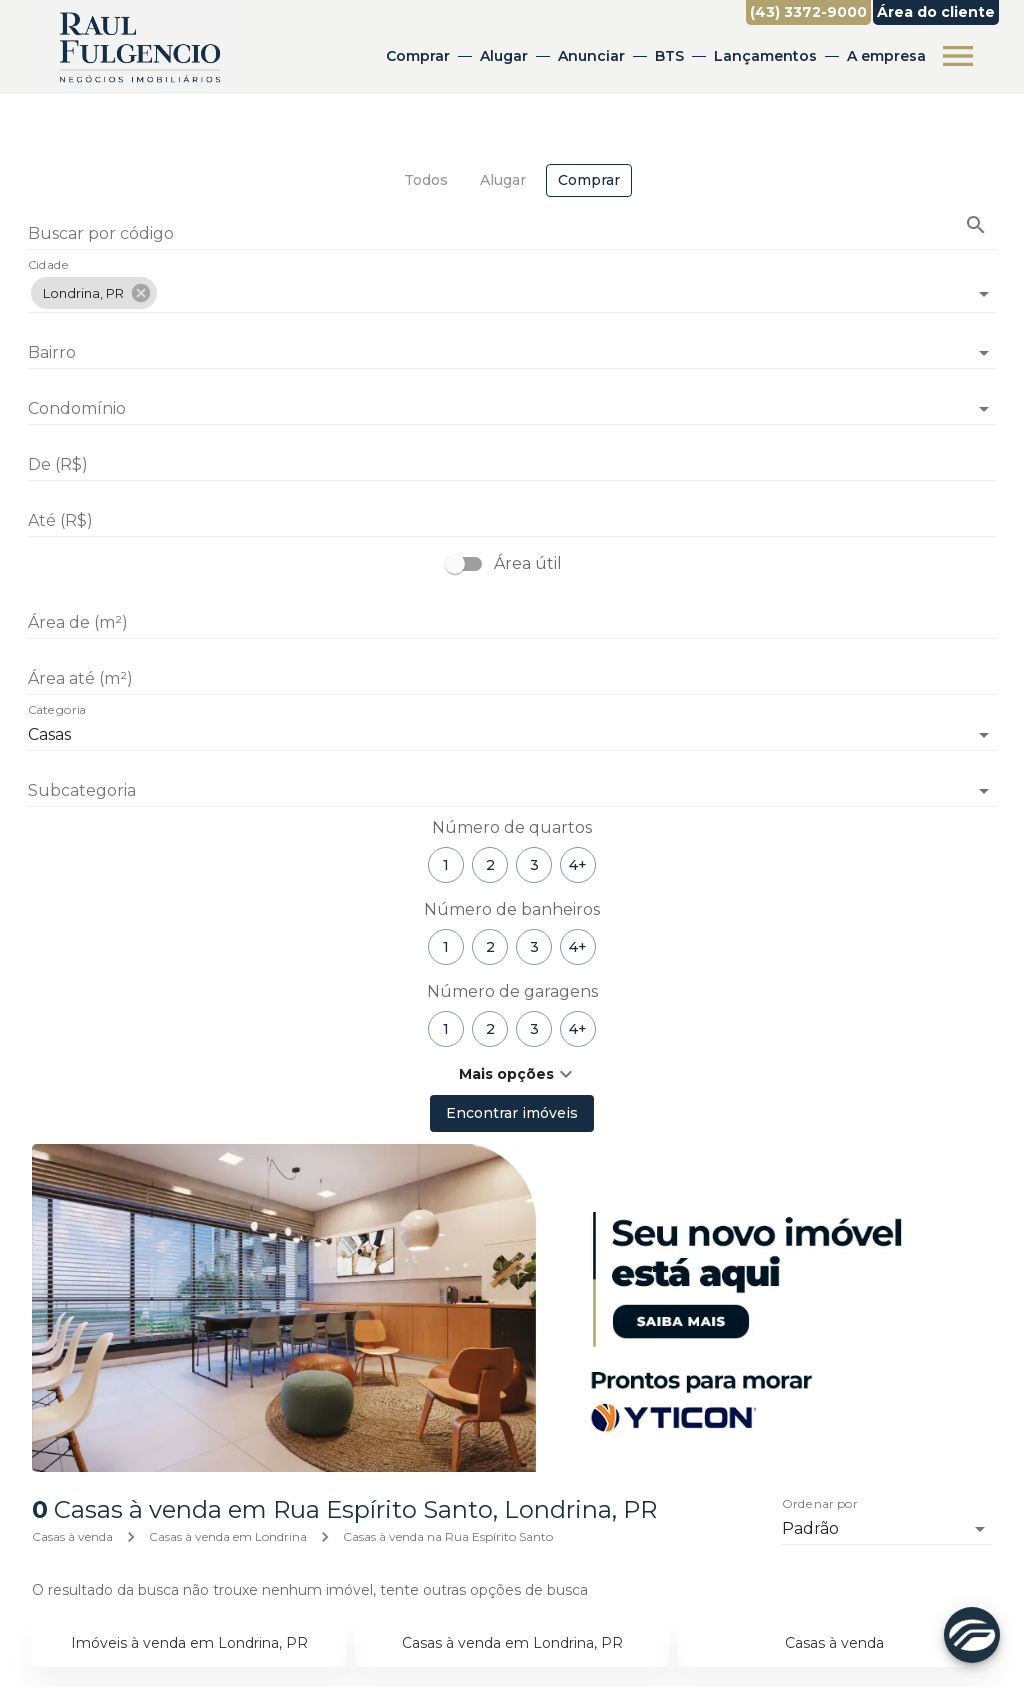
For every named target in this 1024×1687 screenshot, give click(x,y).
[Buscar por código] (512, 235)
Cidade (48, 266)
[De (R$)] (512, 465)
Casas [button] (49, 734)
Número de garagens (512, 991)
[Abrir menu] (958, 56)
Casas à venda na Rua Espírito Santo (448, 1536)
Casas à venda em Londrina (228, 1536)
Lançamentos (765, 56)
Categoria (57, 711)
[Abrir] (984, 294)
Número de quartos (512, 827)
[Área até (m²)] (512, 679)
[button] (94, 293)
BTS (669, 56)
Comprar (418, 56)
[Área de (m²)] (512, 623)
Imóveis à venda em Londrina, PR (189, 1643)
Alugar (504, 56)
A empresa (886, 56)
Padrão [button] (810, 1528)
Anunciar (591, 56)
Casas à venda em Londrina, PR (512, 1643)
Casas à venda (72, 1536)
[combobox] (512, 285)
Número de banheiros (512, 909)
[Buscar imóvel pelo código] (976, 225)
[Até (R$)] (512, 521)
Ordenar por (820, 1505)
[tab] (426, 180)
